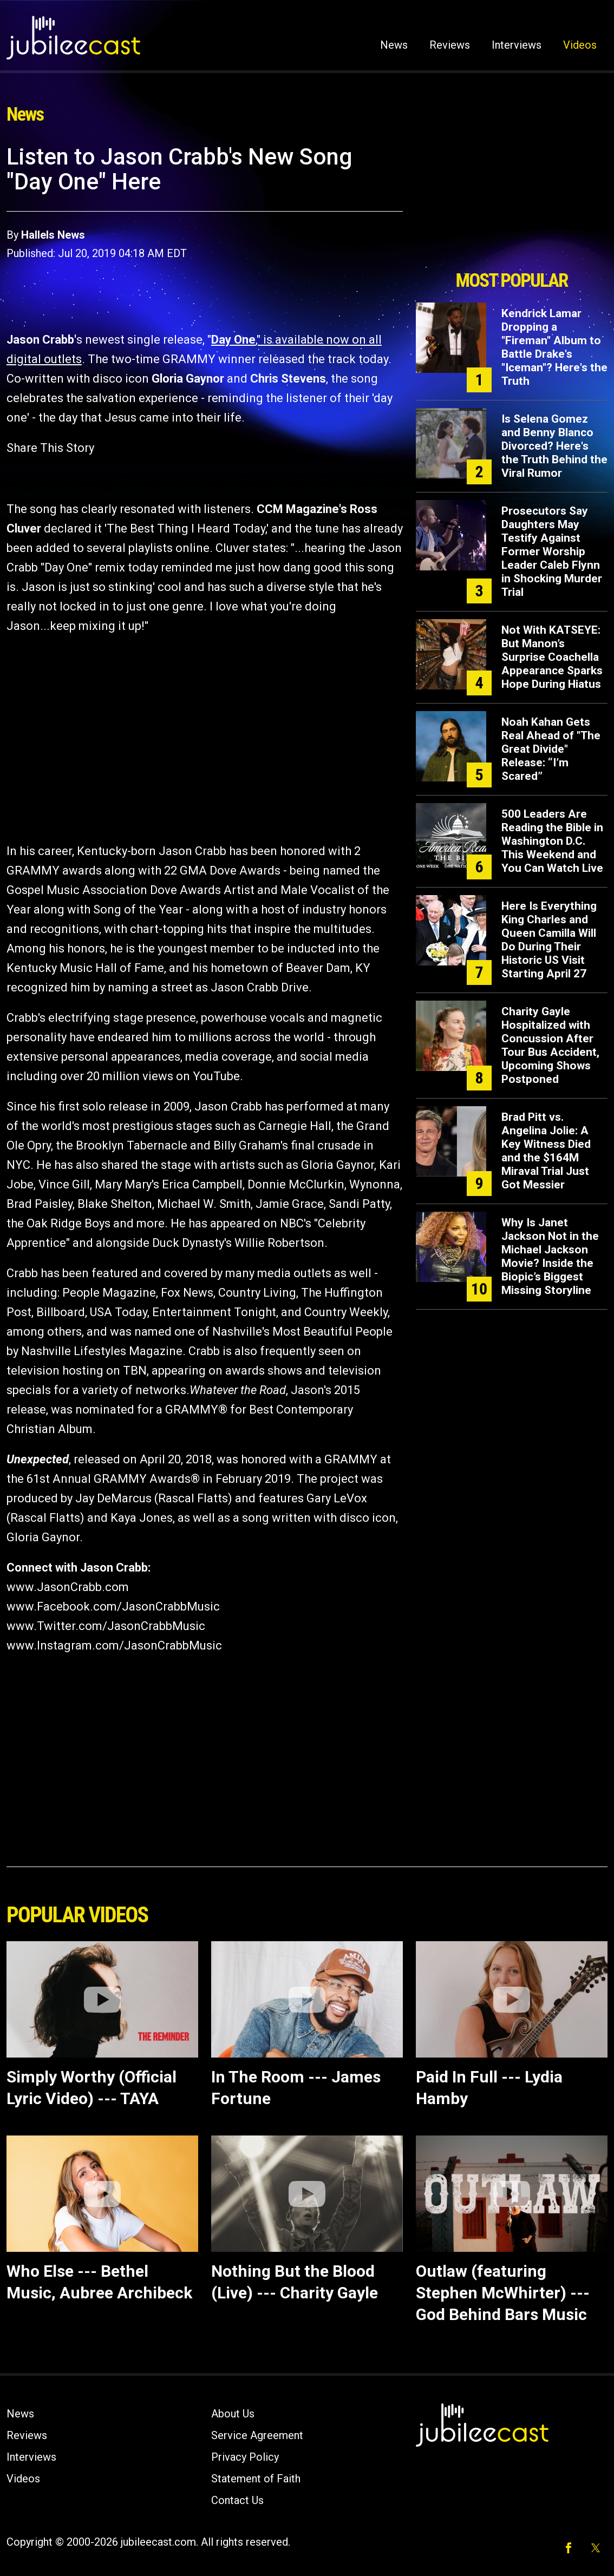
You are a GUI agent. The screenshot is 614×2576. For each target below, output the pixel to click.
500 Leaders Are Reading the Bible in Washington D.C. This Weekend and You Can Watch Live (552, 841)
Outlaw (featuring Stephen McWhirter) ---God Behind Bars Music (503, 2293)
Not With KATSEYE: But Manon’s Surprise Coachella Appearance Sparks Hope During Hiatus (552, 657)
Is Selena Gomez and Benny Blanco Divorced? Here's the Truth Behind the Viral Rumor (554, 445)
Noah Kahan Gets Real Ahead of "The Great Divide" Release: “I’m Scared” (550, 749)
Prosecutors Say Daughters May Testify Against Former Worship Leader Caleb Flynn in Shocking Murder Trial (551, 551)
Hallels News (53, 234)
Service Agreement (257, 2435)
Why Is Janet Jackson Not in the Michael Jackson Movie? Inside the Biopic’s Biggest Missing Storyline (550, 1256)
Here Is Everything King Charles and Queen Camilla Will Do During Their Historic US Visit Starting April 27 (549, 939)
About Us (232, 2413)
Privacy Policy (245, 2456)
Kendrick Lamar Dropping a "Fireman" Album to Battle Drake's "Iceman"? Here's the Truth (554, 347)
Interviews (516, 44)
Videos (580, 44)
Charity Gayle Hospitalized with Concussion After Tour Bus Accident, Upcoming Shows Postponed (550, 1045)
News (394, 44)
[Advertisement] (511, 204)
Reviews (449, 44)
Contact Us (237, 2500)
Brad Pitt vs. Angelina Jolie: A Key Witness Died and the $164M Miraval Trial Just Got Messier (546, 1150)
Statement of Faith (256, 2478)
